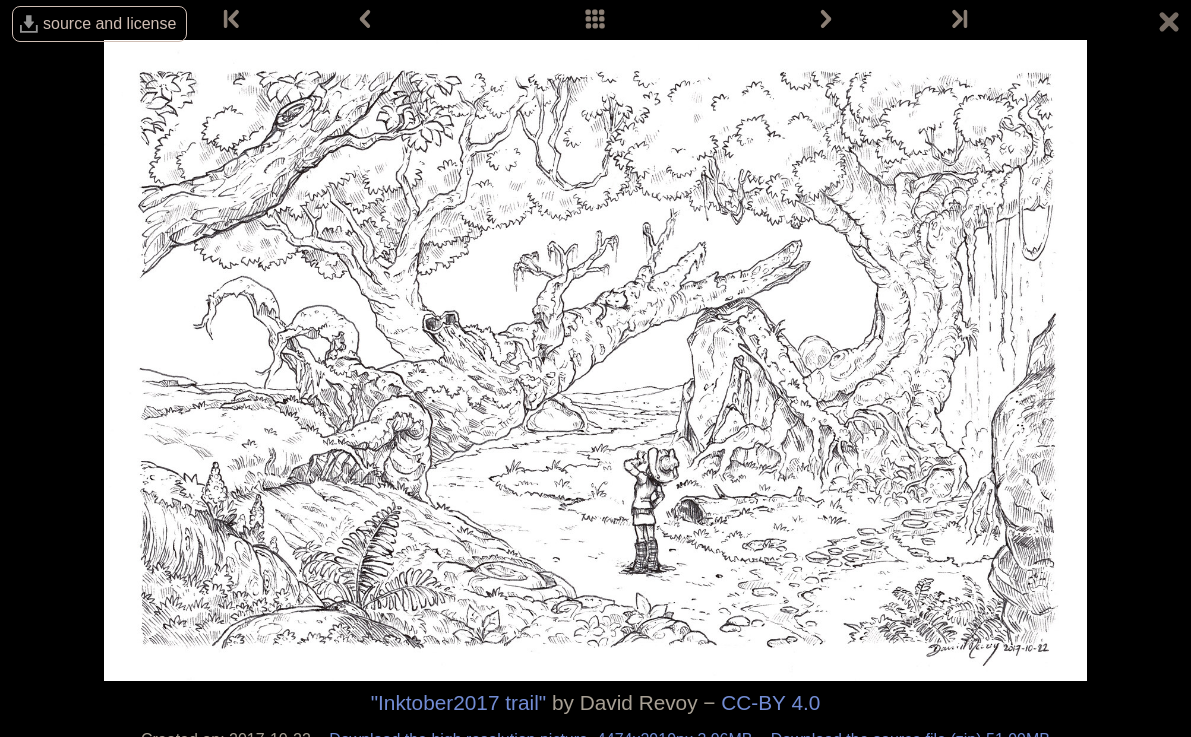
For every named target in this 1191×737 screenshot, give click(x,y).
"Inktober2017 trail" (458, 702)
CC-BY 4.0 (770, 702)
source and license (109, 23)
